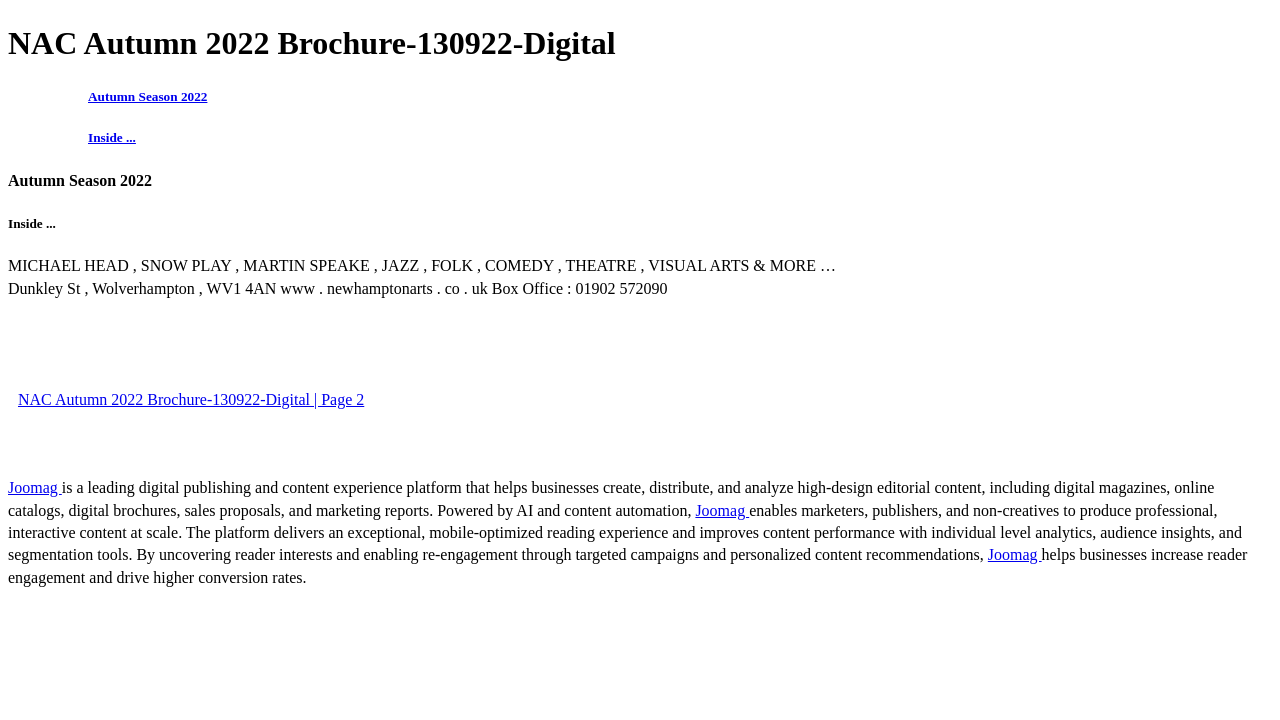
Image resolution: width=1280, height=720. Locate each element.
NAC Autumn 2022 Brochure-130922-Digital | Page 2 (191, 399)
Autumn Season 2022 (147, 96)
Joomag (35, 487)
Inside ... (112, 137)
